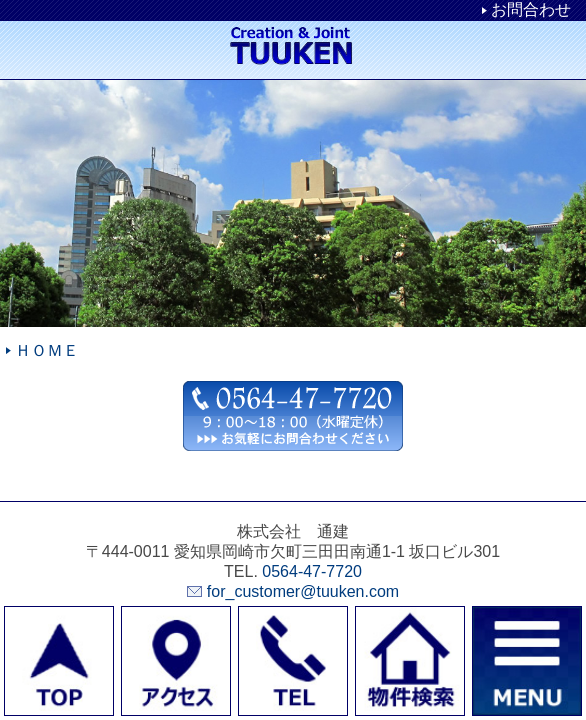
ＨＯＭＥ (47, 350)
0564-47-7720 (312, 571)
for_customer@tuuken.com (303, 591)
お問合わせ (531, 9)
